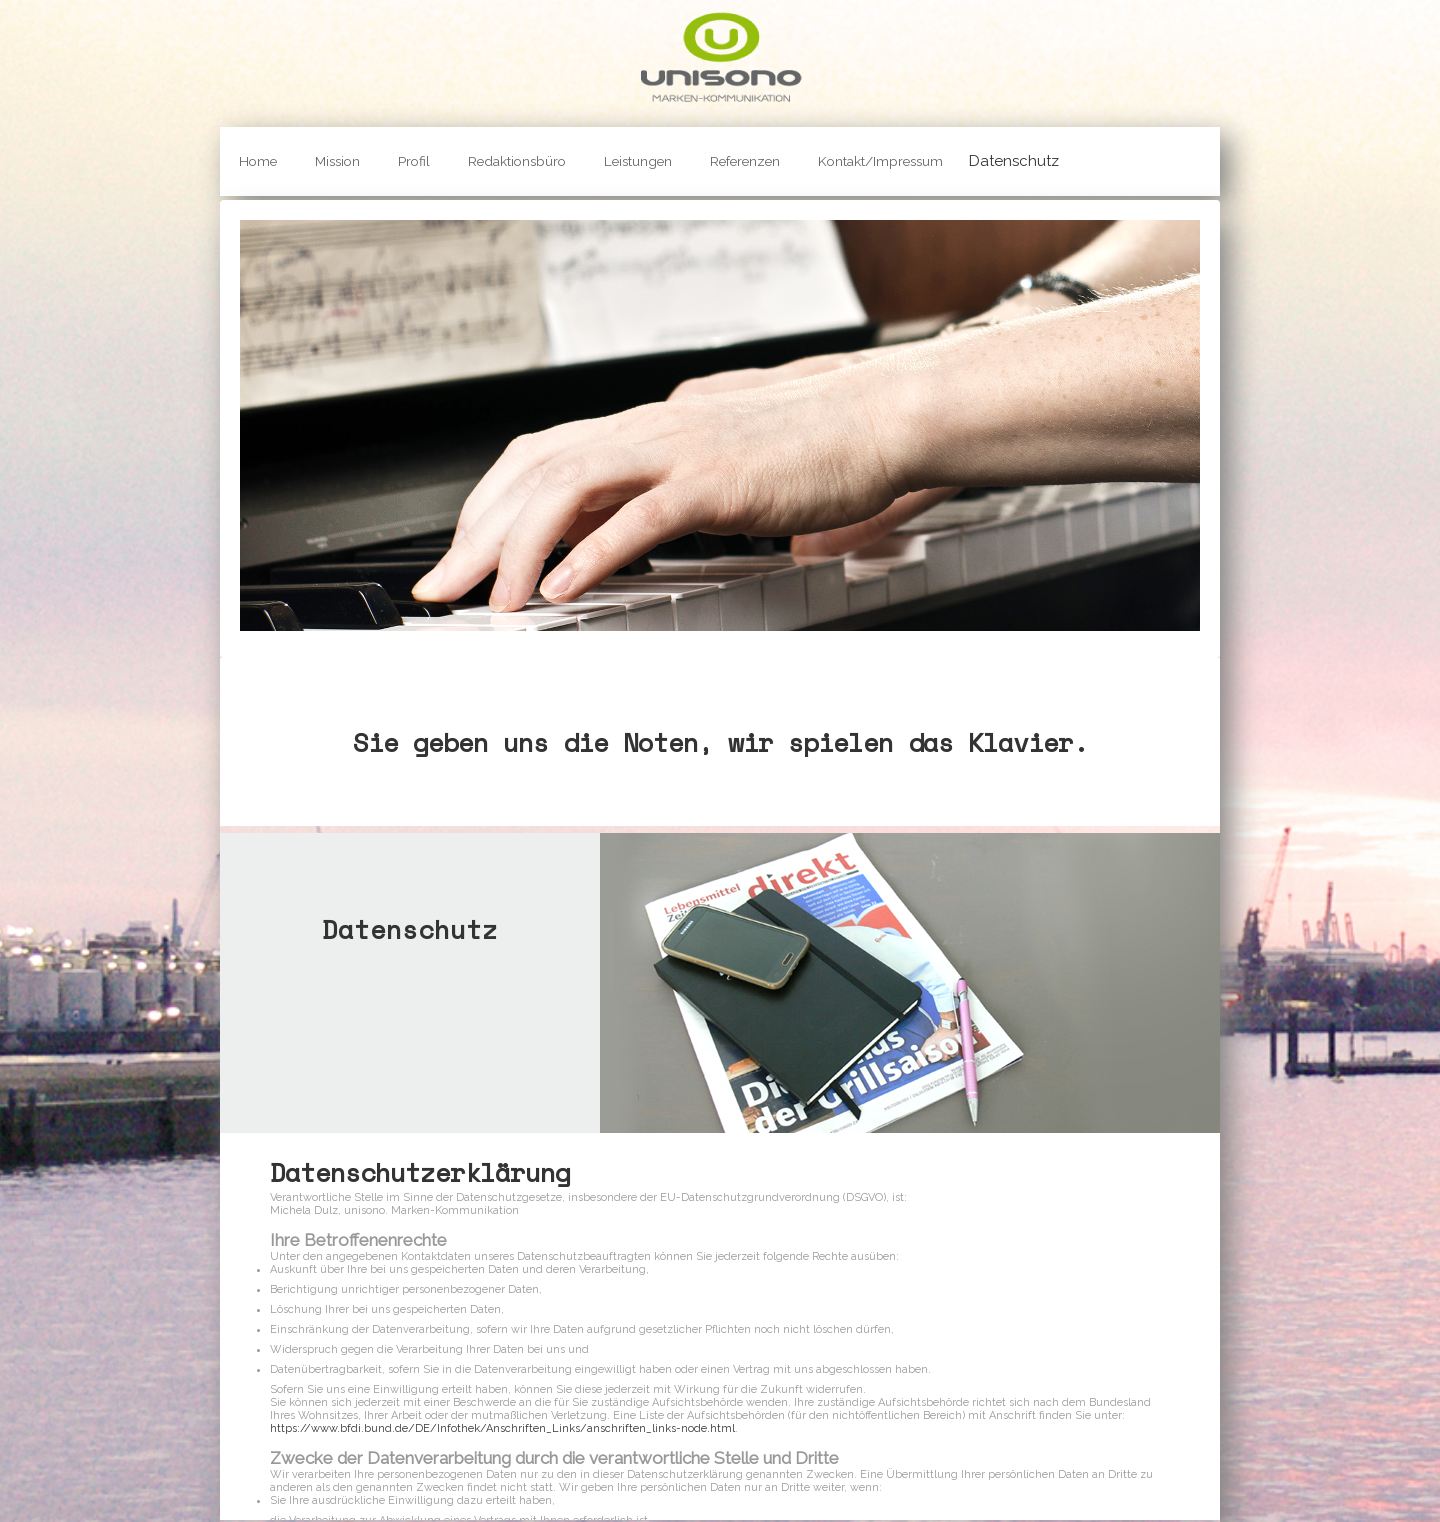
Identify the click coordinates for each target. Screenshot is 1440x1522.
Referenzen (745, 161)
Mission (337, 161)
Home (258, 161)
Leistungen (638, 161)
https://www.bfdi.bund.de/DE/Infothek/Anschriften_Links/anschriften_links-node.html (502, 1428)
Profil (414, 161)
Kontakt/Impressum (880, 161)
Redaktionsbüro (517, 161)
